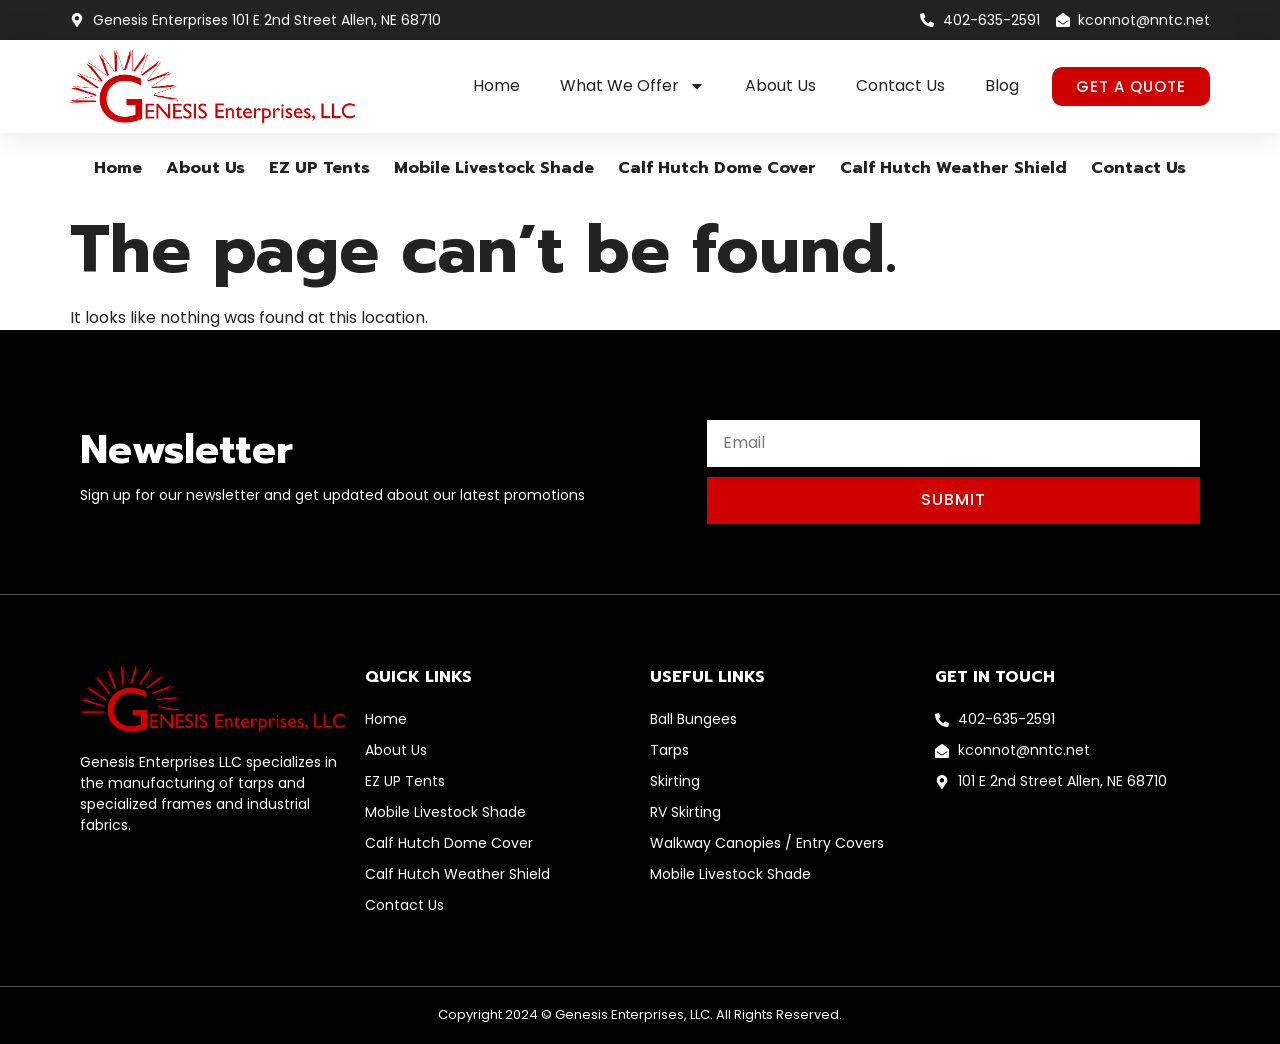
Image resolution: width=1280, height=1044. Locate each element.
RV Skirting (685, 812)
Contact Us (900, 85)
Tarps (669, 750)
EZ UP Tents (319, 168)
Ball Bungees (693, 719)
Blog (1002, 85)
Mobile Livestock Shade (494, 168)
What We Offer (632, 86)
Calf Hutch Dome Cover (717, 168)
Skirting (675, 781)
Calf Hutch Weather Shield (953, 168)
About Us (780, 85)
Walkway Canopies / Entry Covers (767, 843)
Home (496, 85)
